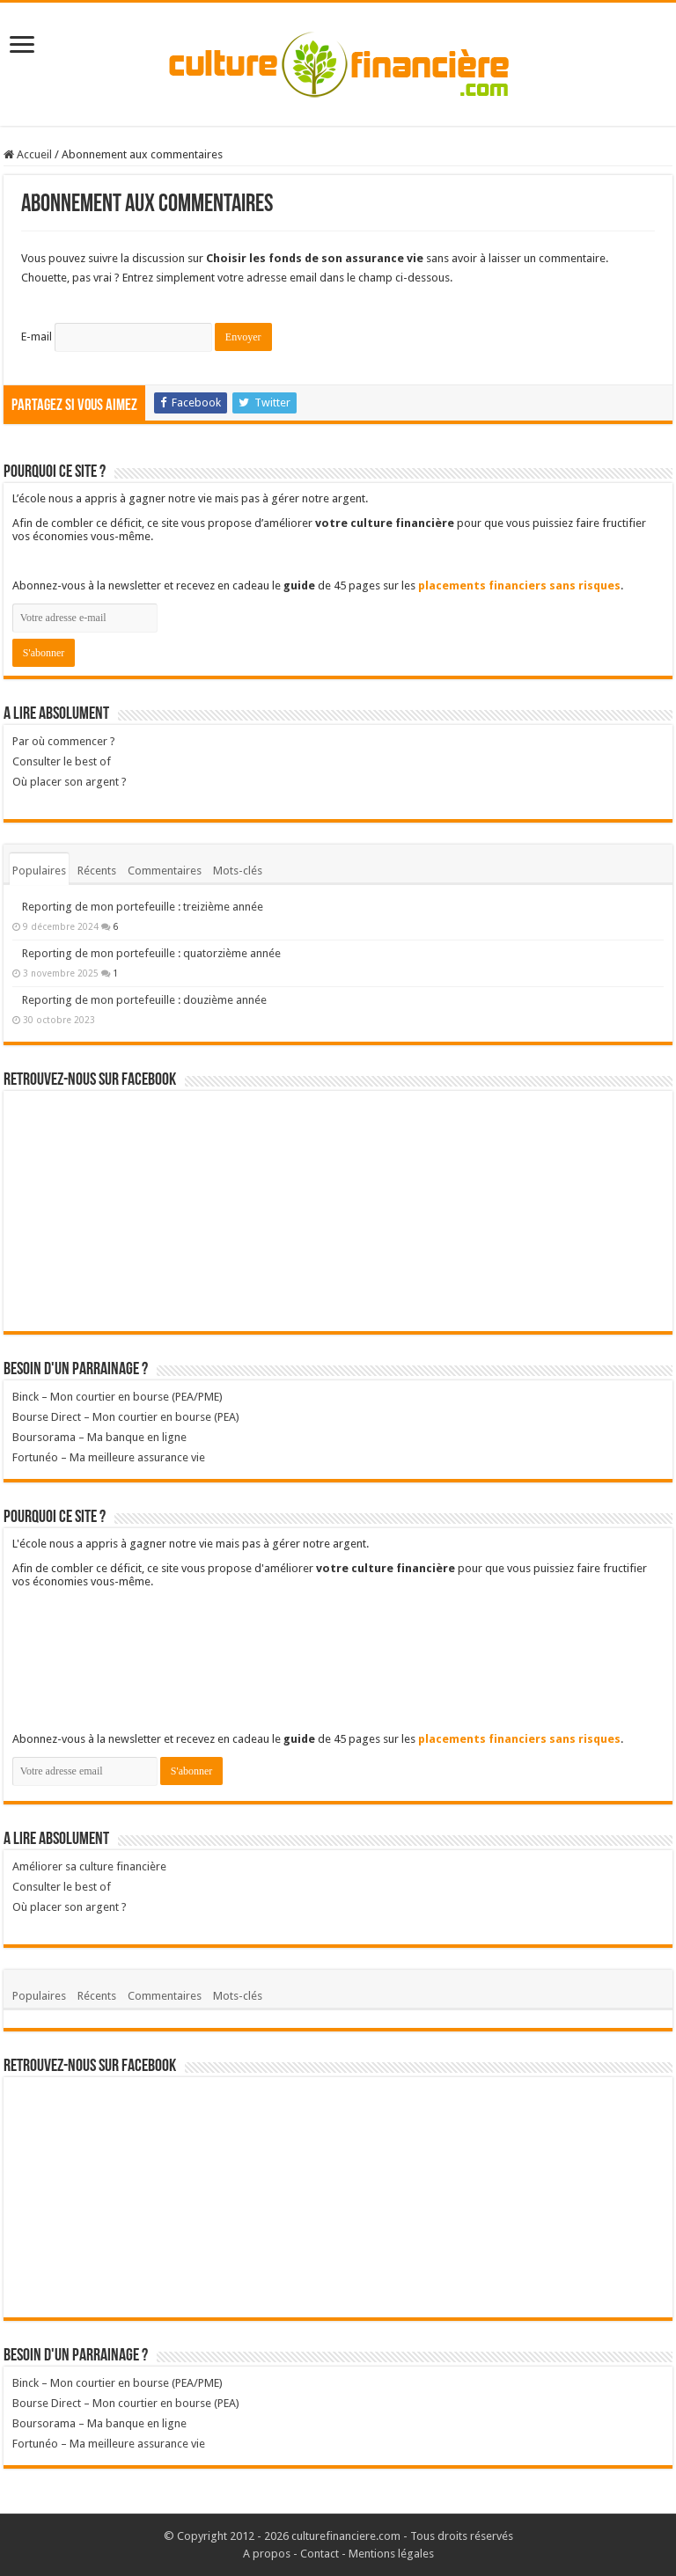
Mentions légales (391, 2553)
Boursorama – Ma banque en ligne (99, 1437)
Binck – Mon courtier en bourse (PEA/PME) (117, 1396)
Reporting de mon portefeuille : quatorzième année (151, 953)
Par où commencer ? (63, 741)
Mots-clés (237, 870)
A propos (266, 2553)
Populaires (39, 870)
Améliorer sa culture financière (89, 1866)
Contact (319, 2553)
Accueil (28, 154)
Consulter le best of (61, 761)
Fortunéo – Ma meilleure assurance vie (108, 1457)
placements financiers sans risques (519, 585)
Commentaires (165, 870)
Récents (96, 870)
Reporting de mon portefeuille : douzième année (144, 999)
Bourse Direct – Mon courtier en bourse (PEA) (125, 1416)
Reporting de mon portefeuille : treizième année (142, 906)
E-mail (36, 336)
